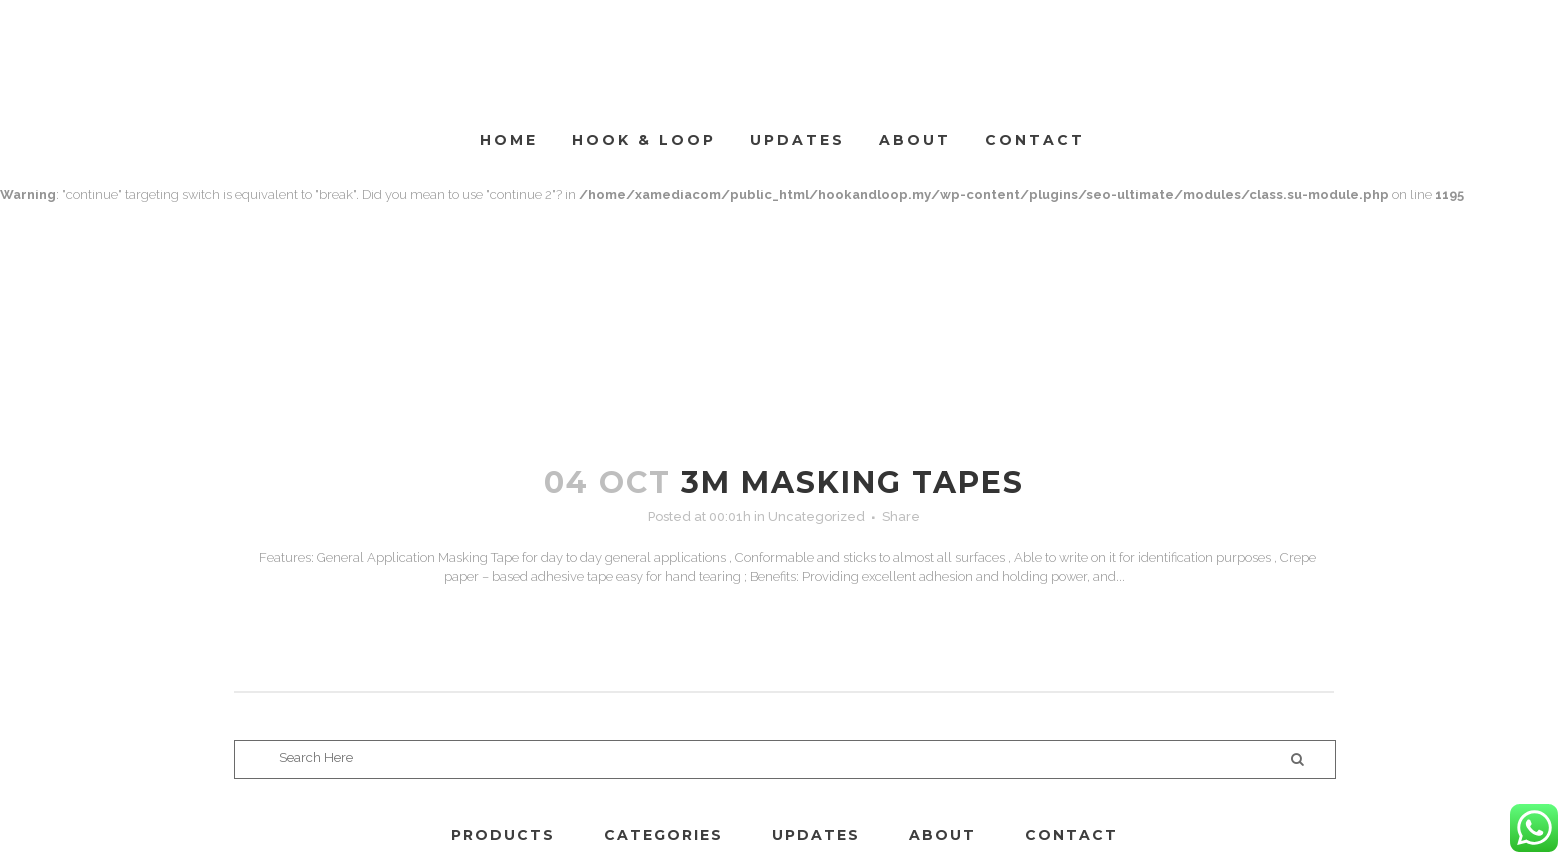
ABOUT (942, 835)
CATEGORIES (663, 835)
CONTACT (1071, 835)
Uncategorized (816, 516)
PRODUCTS (503, 835)
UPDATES (816, 835)
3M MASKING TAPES (852, 482)
